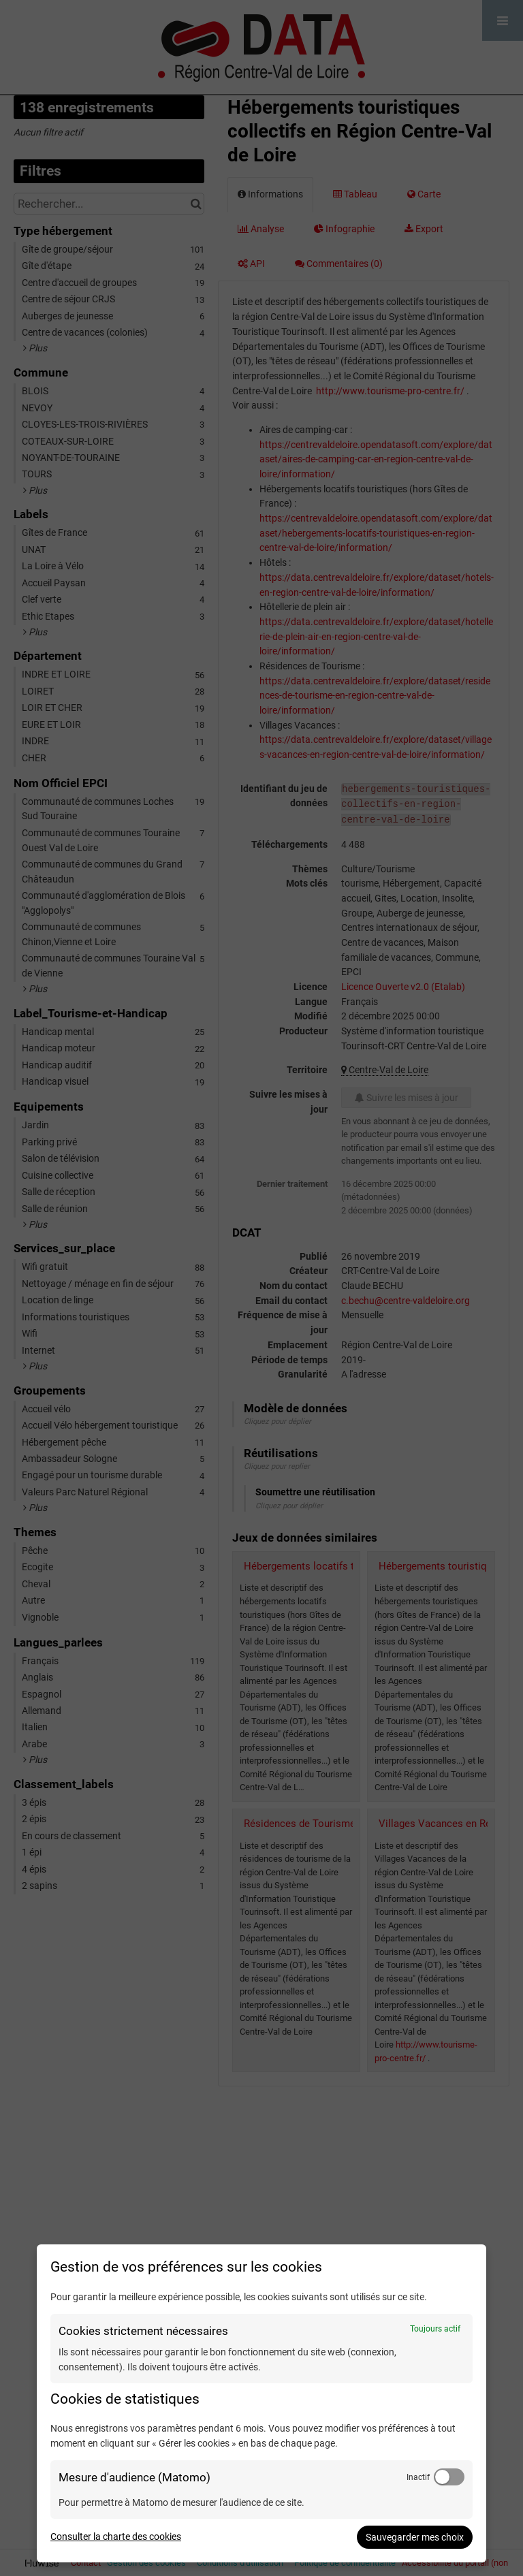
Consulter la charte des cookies (115, 2536)
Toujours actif (435, 2329)
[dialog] (261, 2403)
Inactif (418, 2477)
